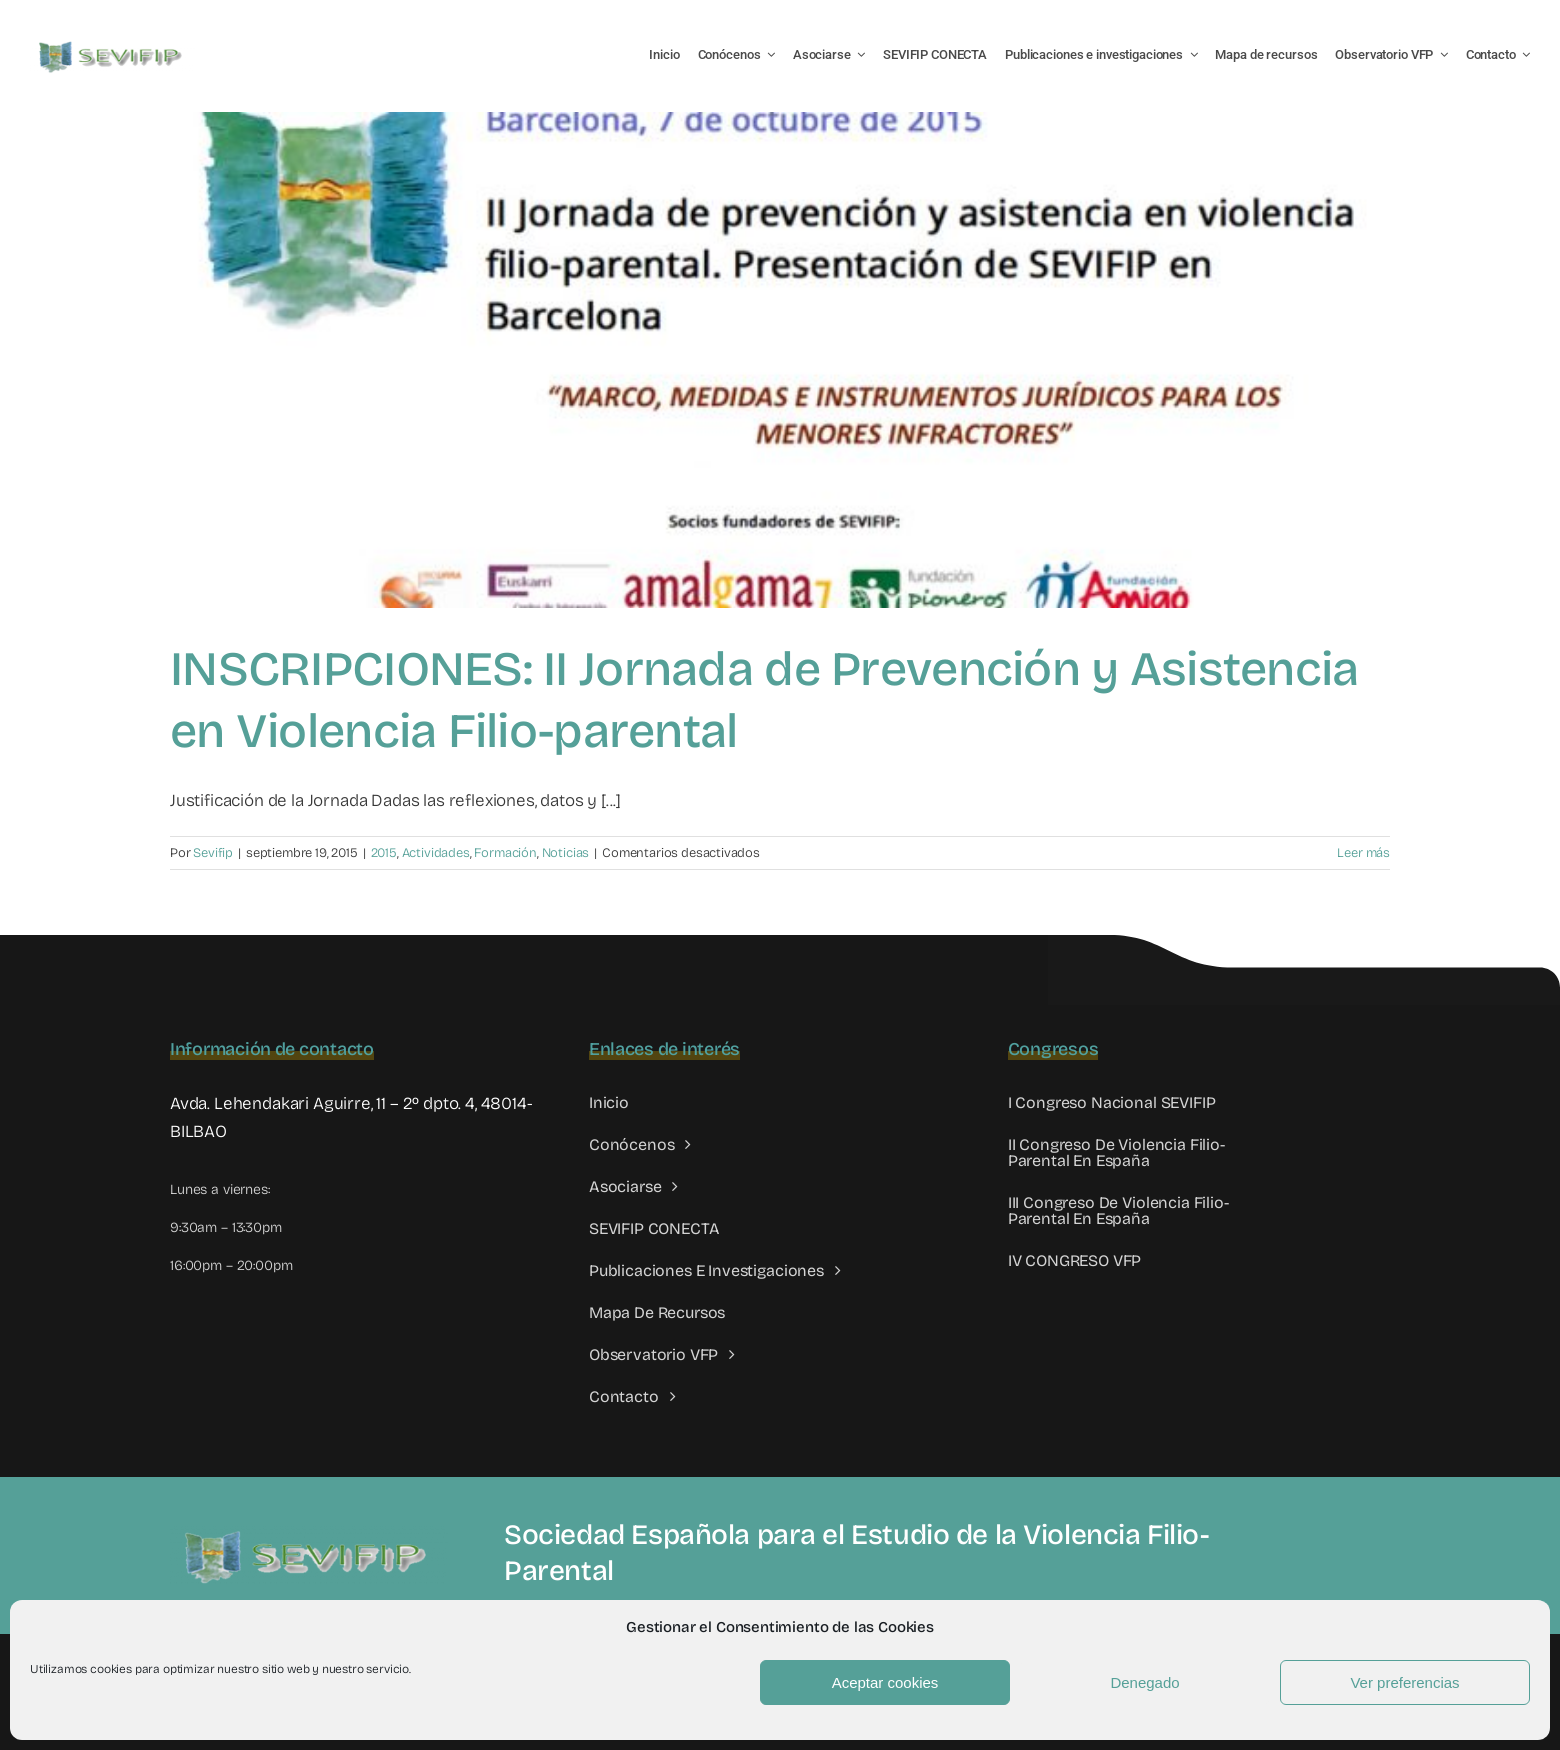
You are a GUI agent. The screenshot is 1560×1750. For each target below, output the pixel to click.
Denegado (1144, 1682)
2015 (384, 853)
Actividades (436, 853)
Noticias (566, 853)
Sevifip (213, 853)
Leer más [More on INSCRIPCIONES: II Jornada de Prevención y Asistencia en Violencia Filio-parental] (1363, 853)
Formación (505, 853)
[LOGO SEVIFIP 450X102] (112, 45)
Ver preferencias (1404, 1682)
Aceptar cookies (885, 1682)
